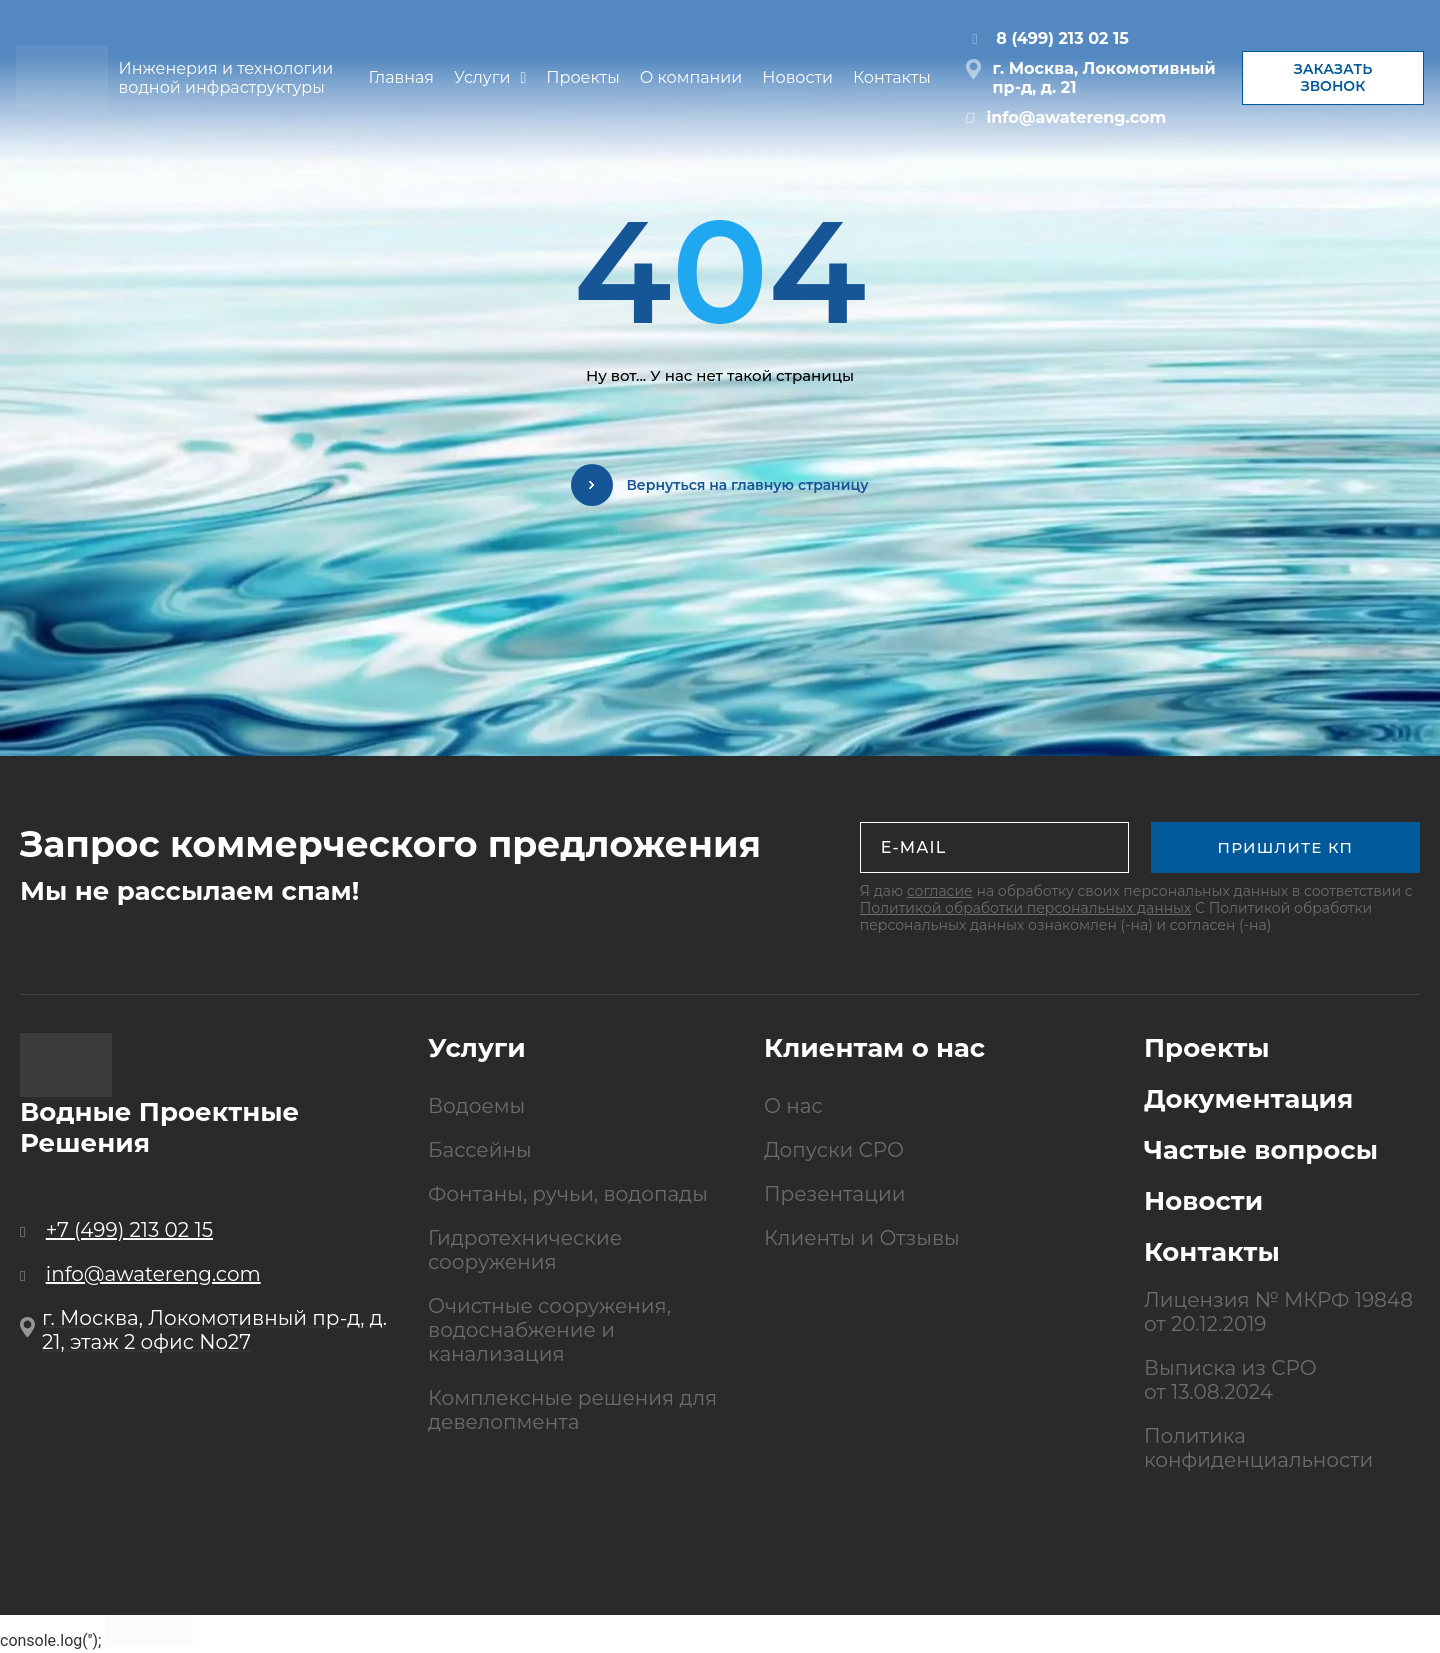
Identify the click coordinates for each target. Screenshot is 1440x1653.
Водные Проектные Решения (159, 1127)
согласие (940, 891)
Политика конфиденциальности (1258, 1448)
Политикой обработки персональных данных (1026, 908)
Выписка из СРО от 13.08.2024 (1230, 1380)
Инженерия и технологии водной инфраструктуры (230, 78)
